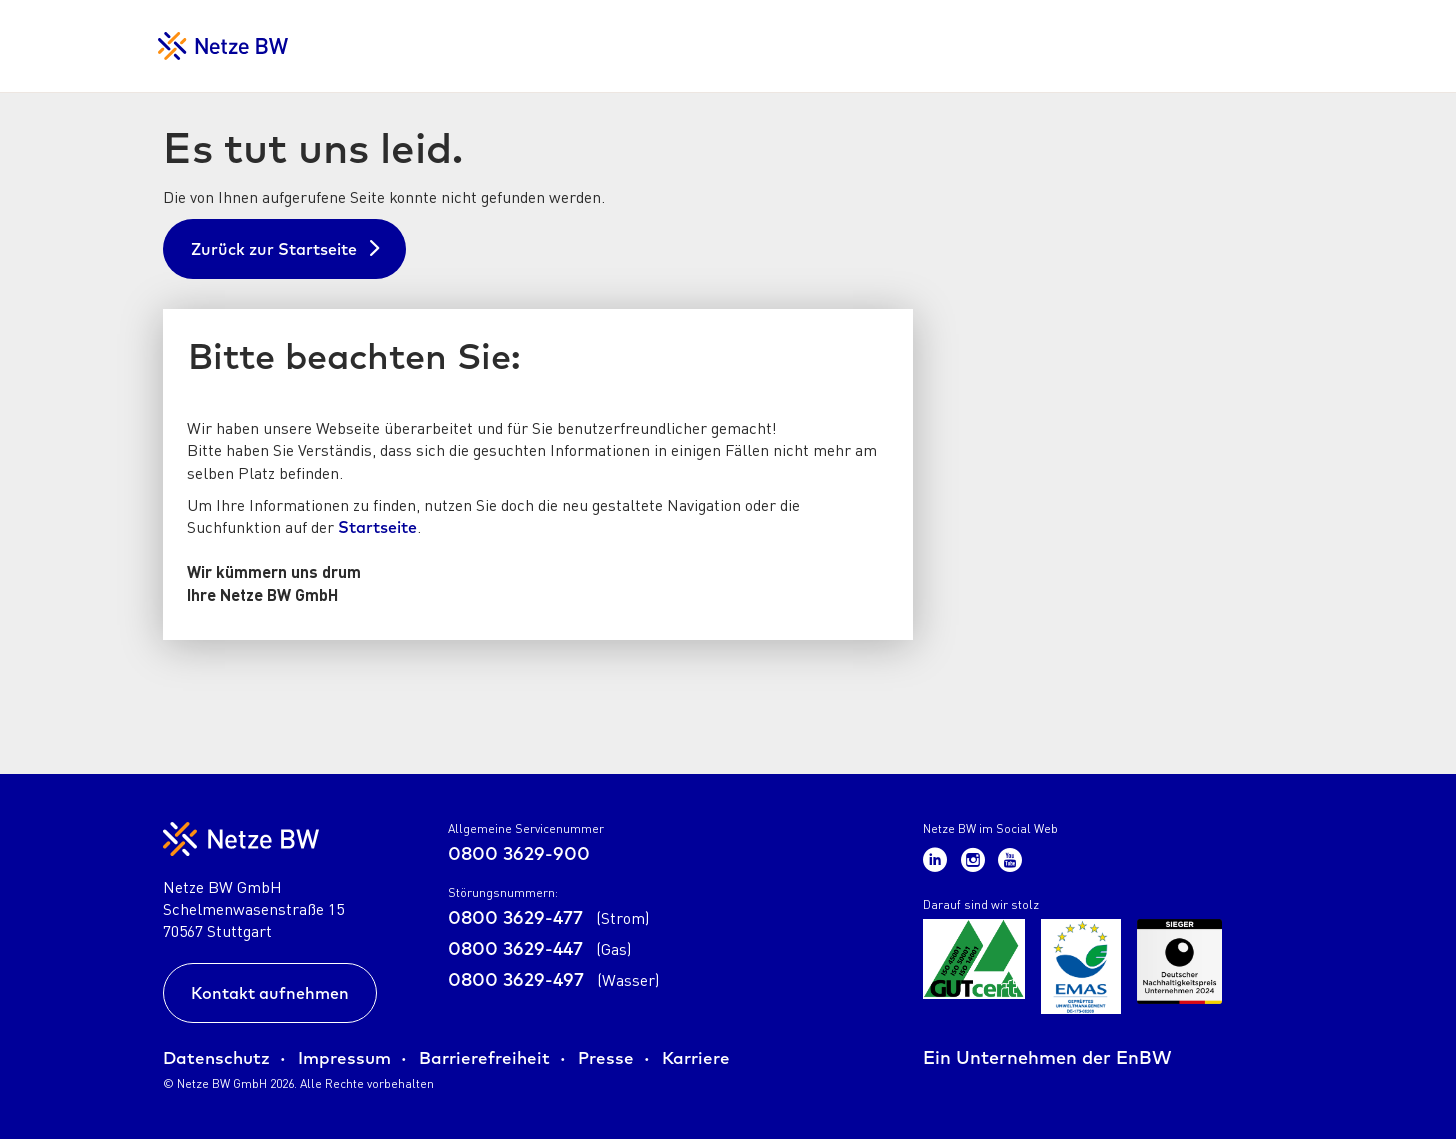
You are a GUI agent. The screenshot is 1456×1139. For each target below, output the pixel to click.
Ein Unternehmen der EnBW (1047, 1057)
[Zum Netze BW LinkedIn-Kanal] (938, 858)
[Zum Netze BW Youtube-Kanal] (1010, 858)
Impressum (344, 1057)
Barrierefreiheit (484, 1057)
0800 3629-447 (539, 948)
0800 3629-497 (553, 979)
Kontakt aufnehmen (270, 993)
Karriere (696, 1057)
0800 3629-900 (519, 853)
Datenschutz (216, 1057)
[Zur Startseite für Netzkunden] (223, 46)
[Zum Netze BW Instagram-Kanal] (976, 858)
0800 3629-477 (548, 917)
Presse (606, 1057)
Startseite (377, 527)
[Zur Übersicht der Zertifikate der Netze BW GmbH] (974, 966)
